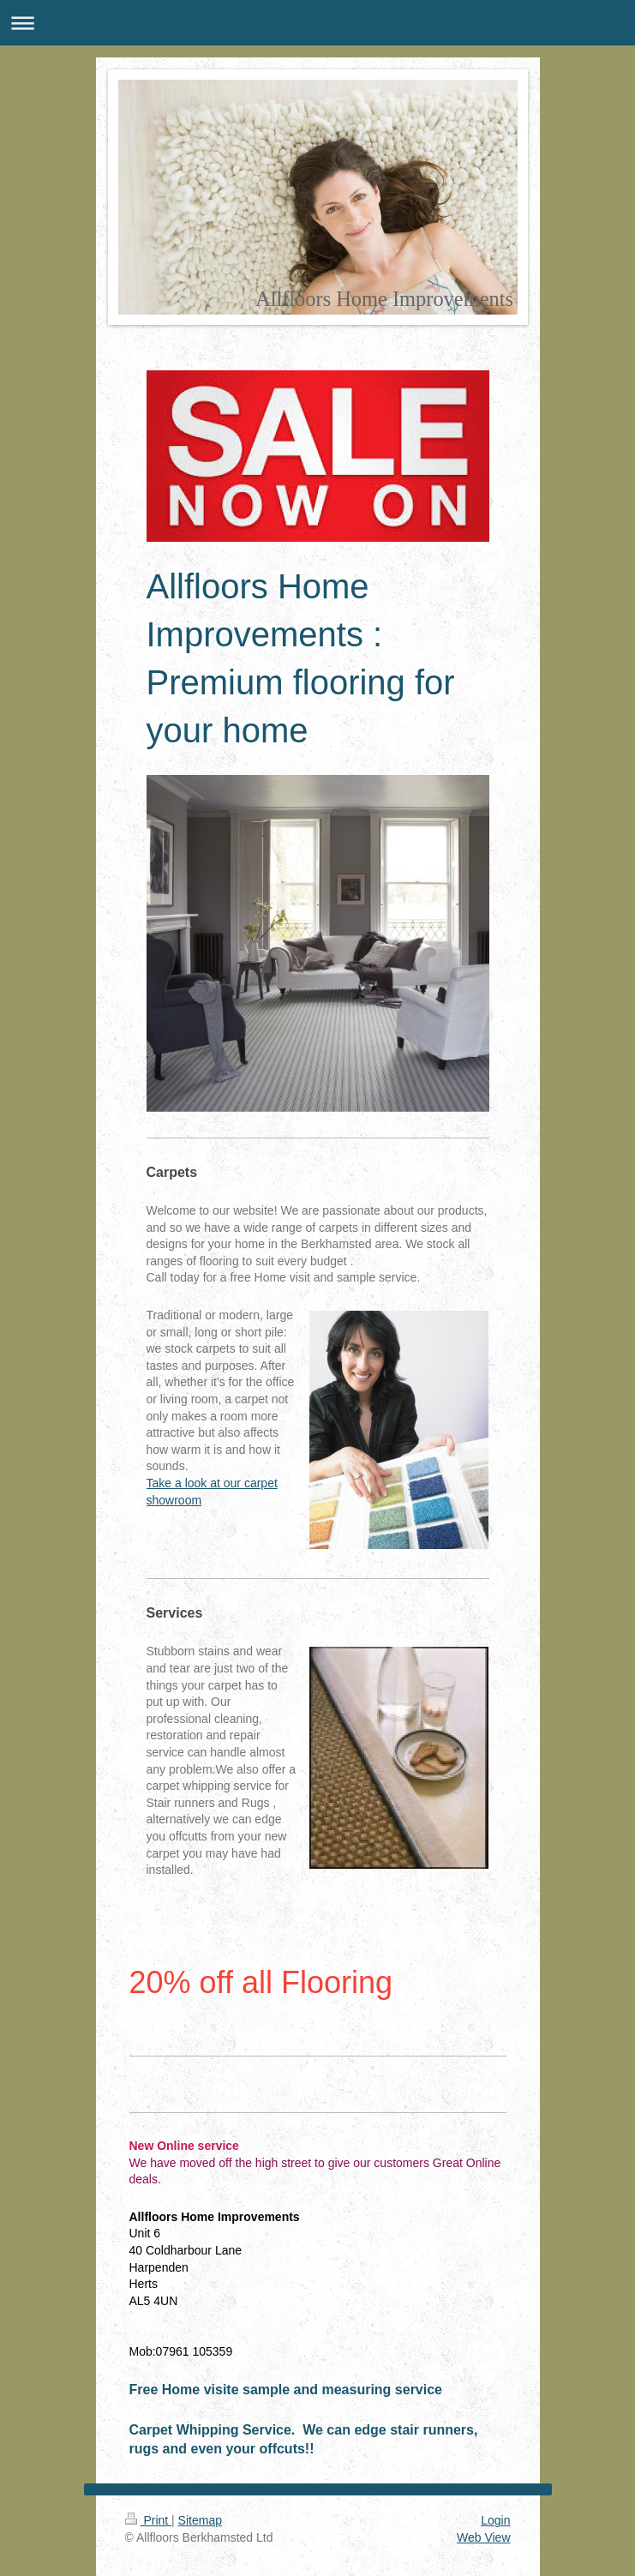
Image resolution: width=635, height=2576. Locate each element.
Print (148, 2520)
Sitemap (200, 2520)
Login (495, 2520)
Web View (484, 2537)
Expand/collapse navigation (317, 22)
